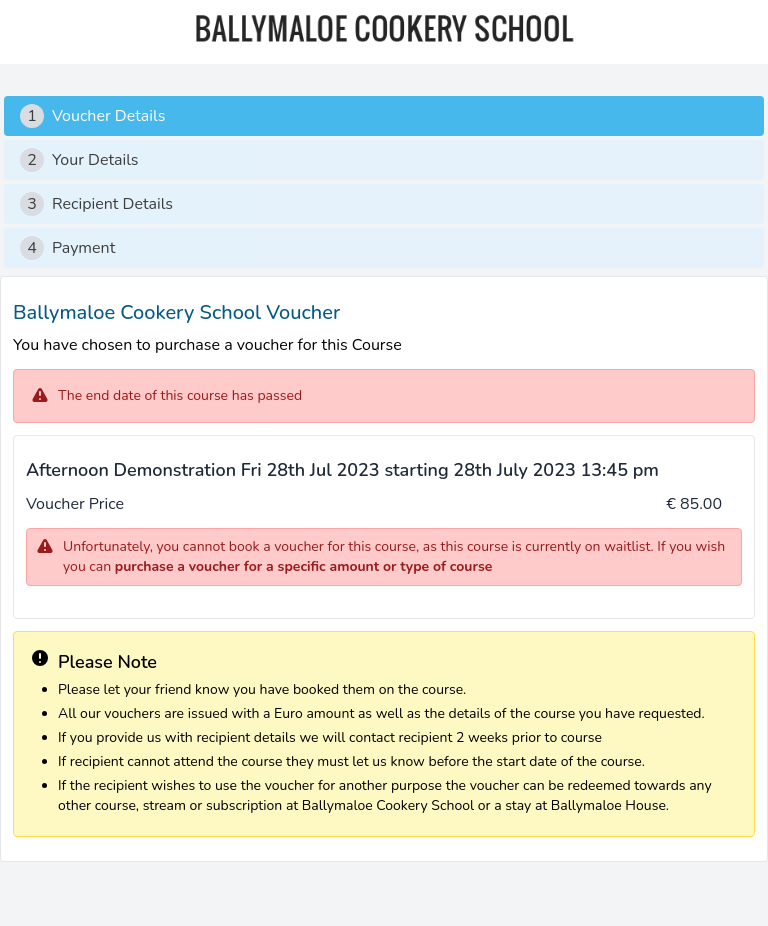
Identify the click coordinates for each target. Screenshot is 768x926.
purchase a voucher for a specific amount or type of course (304, 566)
